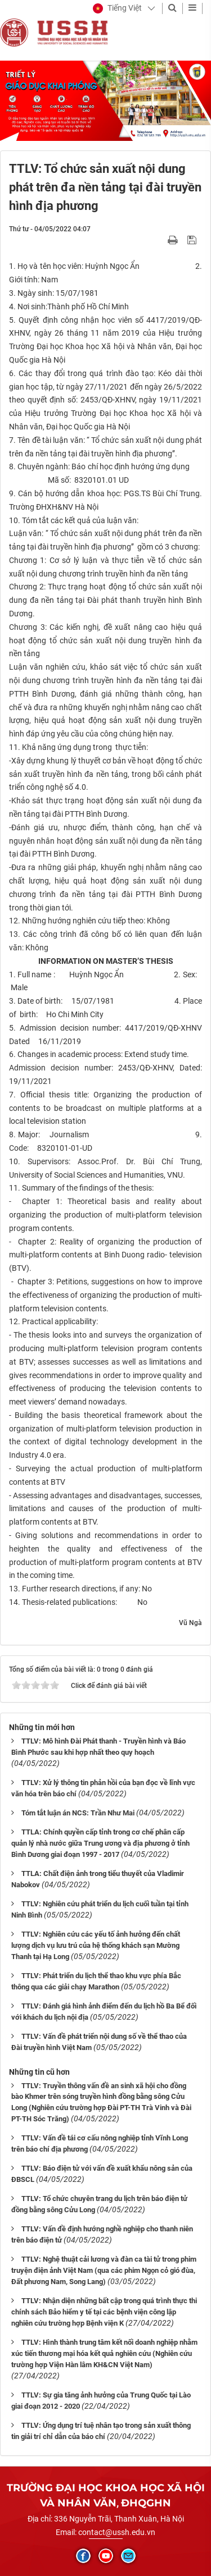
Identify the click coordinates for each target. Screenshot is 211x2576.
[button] (117, 8)
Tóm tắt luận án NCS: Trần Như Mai (77, 1813)
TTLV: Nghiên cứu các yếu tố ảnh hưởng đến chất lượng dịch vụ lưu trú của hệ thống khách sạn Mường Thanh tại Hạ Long (95, 1945)
